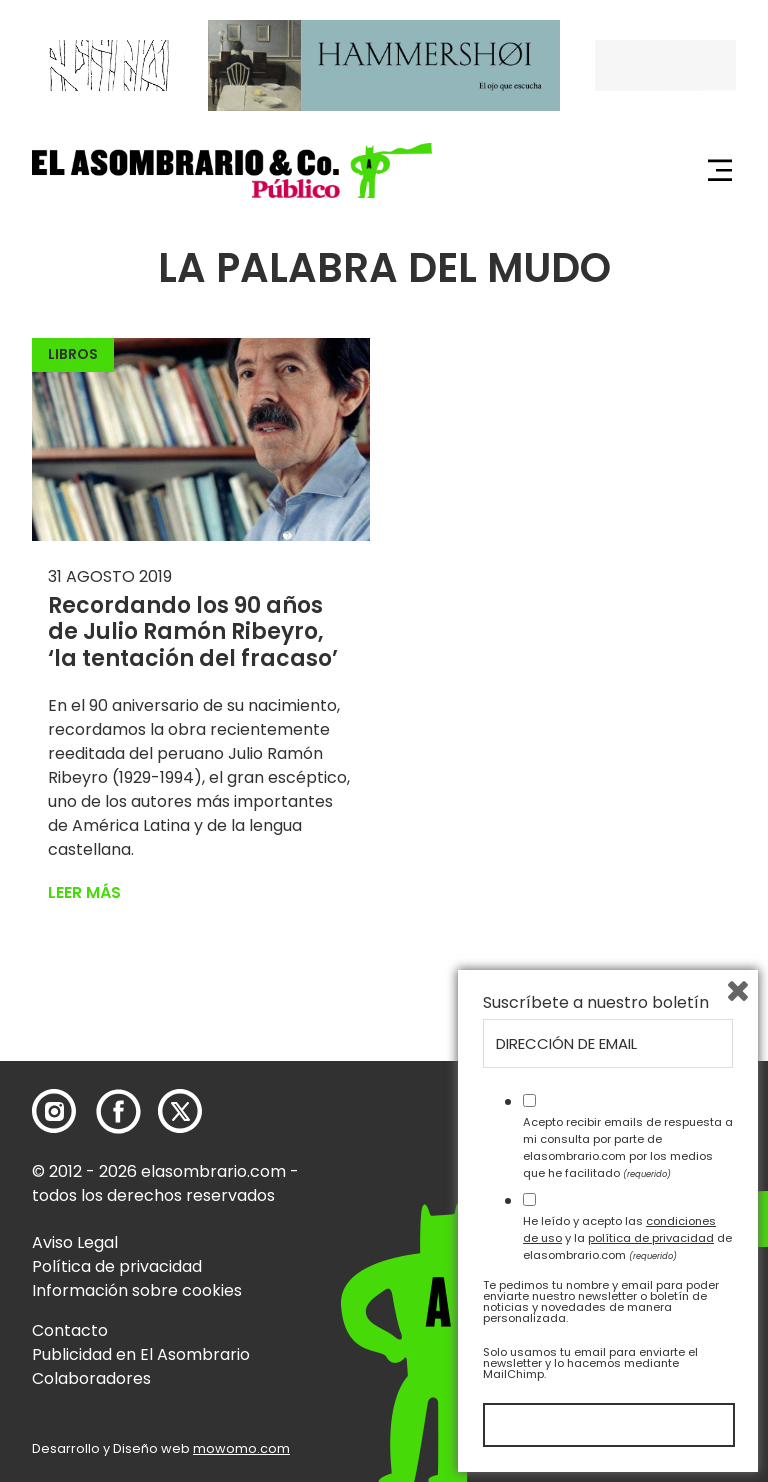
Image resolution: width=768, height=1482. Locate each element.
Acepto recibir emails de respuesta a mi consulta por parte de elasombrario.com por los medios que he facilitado (628, 1147)
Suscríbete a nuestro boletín (596, 1003)
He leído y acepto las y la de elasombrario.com (627, 1238)
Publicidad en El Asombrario (141, 1354)
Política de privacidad (117, 1266)
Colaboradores (91, 1378)
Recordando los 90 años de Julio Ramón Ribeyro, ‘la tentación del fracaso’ (193, 632)
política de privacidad (651, 1238)
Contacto (70, 1330)
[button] (232, 170)
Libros (73, 354)
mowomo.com (241, 1448)
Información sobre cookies (137, 1290)
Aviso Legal (75, 1242)
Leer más (84, 892)
